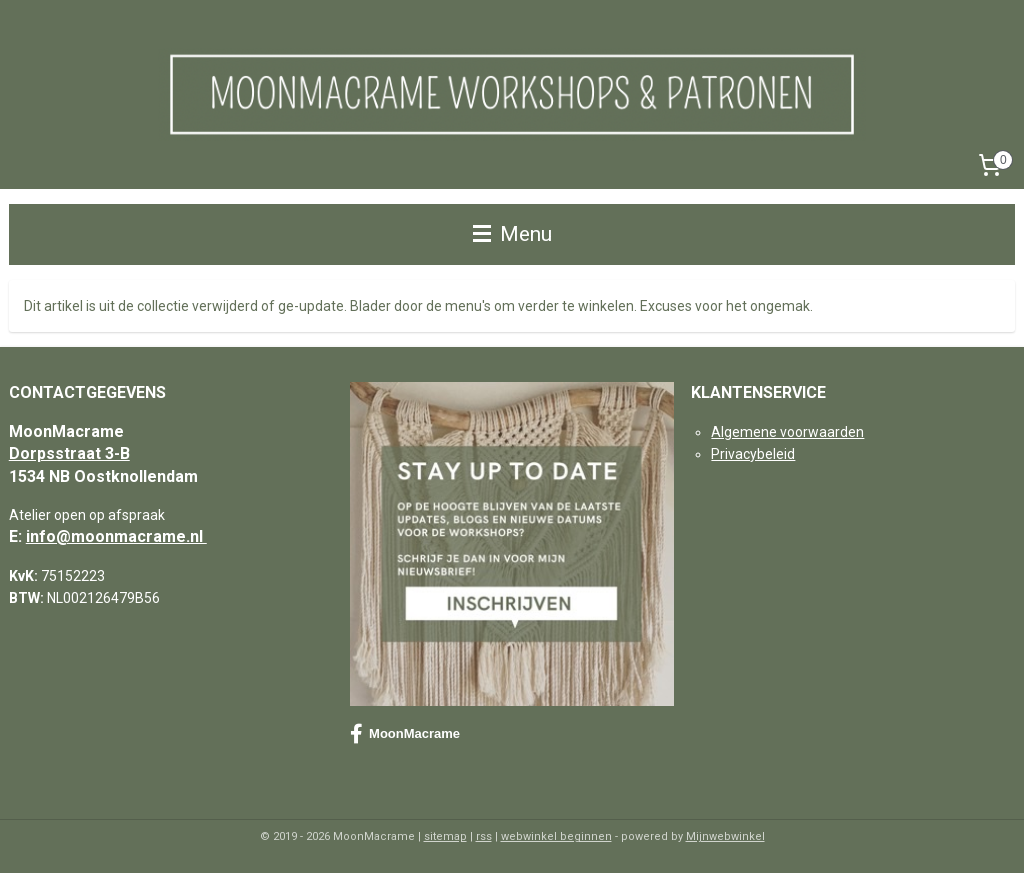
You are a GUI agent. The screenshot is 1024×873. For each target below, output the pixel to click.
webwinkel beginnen (556, 836)
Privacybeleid (753, 454)
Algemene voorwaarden (787, 432)
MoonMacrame (405, 734)
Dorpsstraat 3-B (69, 453)
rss (484, 836)
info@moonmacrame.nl (116, 536)
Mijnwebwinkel (725, 836)
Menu (512, 234)
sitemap (445, 836)
